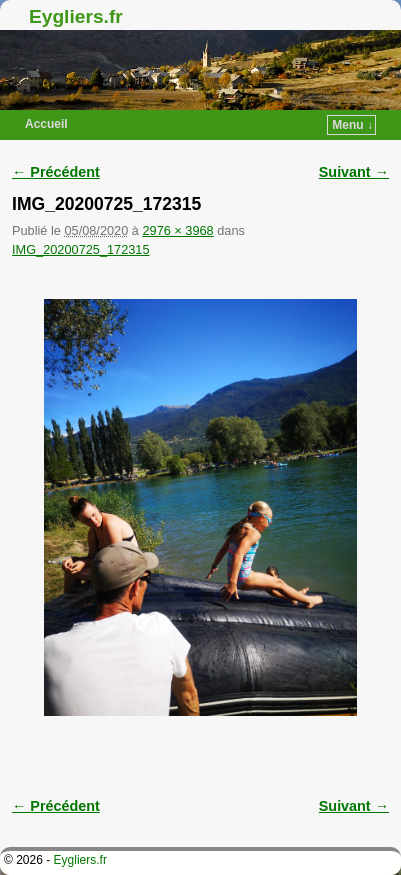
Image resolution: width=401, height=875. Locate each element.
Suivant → (354, 172)
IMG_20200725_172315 (81, 249)
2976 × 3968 (177, 230)
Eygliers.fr (76, 16)
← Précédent (56, 172)
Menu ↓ (352, 125)
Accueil (46, 124)
